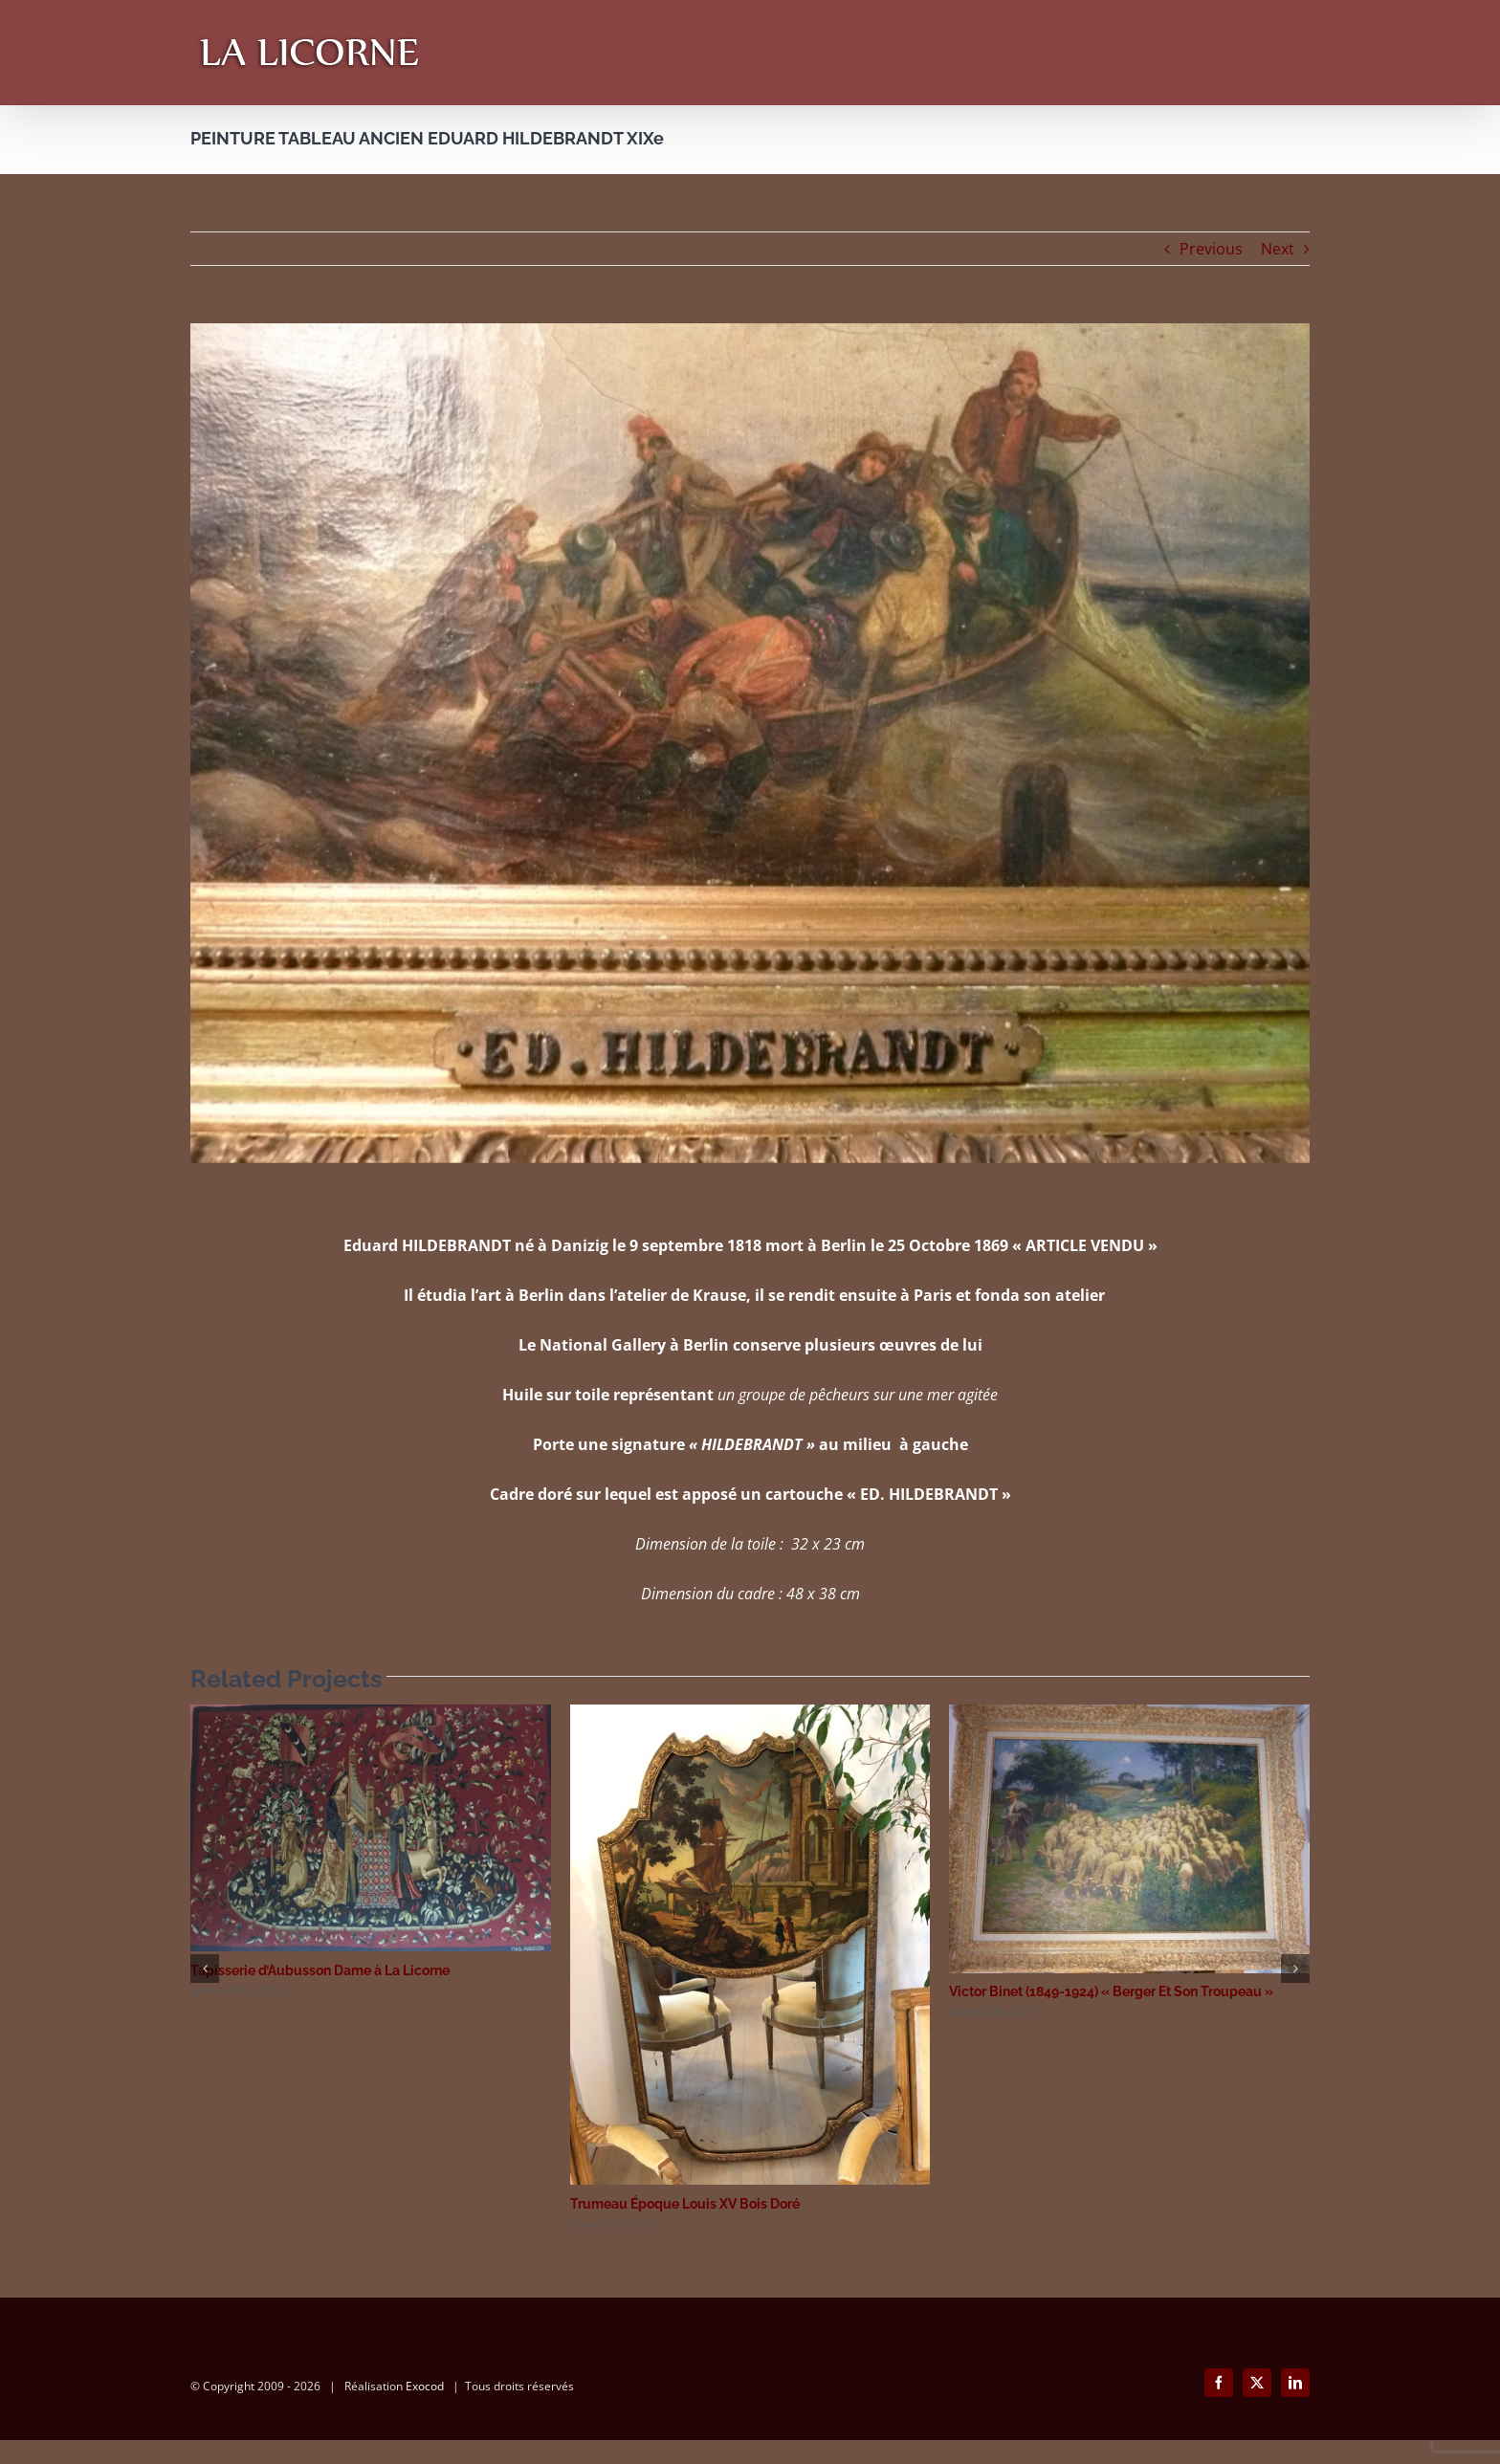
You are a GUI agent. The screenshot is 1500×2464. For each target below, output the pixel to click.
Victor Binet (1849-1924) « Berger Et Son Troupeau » (1111, 1991)
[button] (204, 1968)
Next (1277, 248)
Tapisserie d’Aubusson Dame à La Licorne (320, 1970)
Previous (1211, 248)
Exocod (425, 2410)
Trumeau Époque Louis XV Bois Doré (685, 2203)
